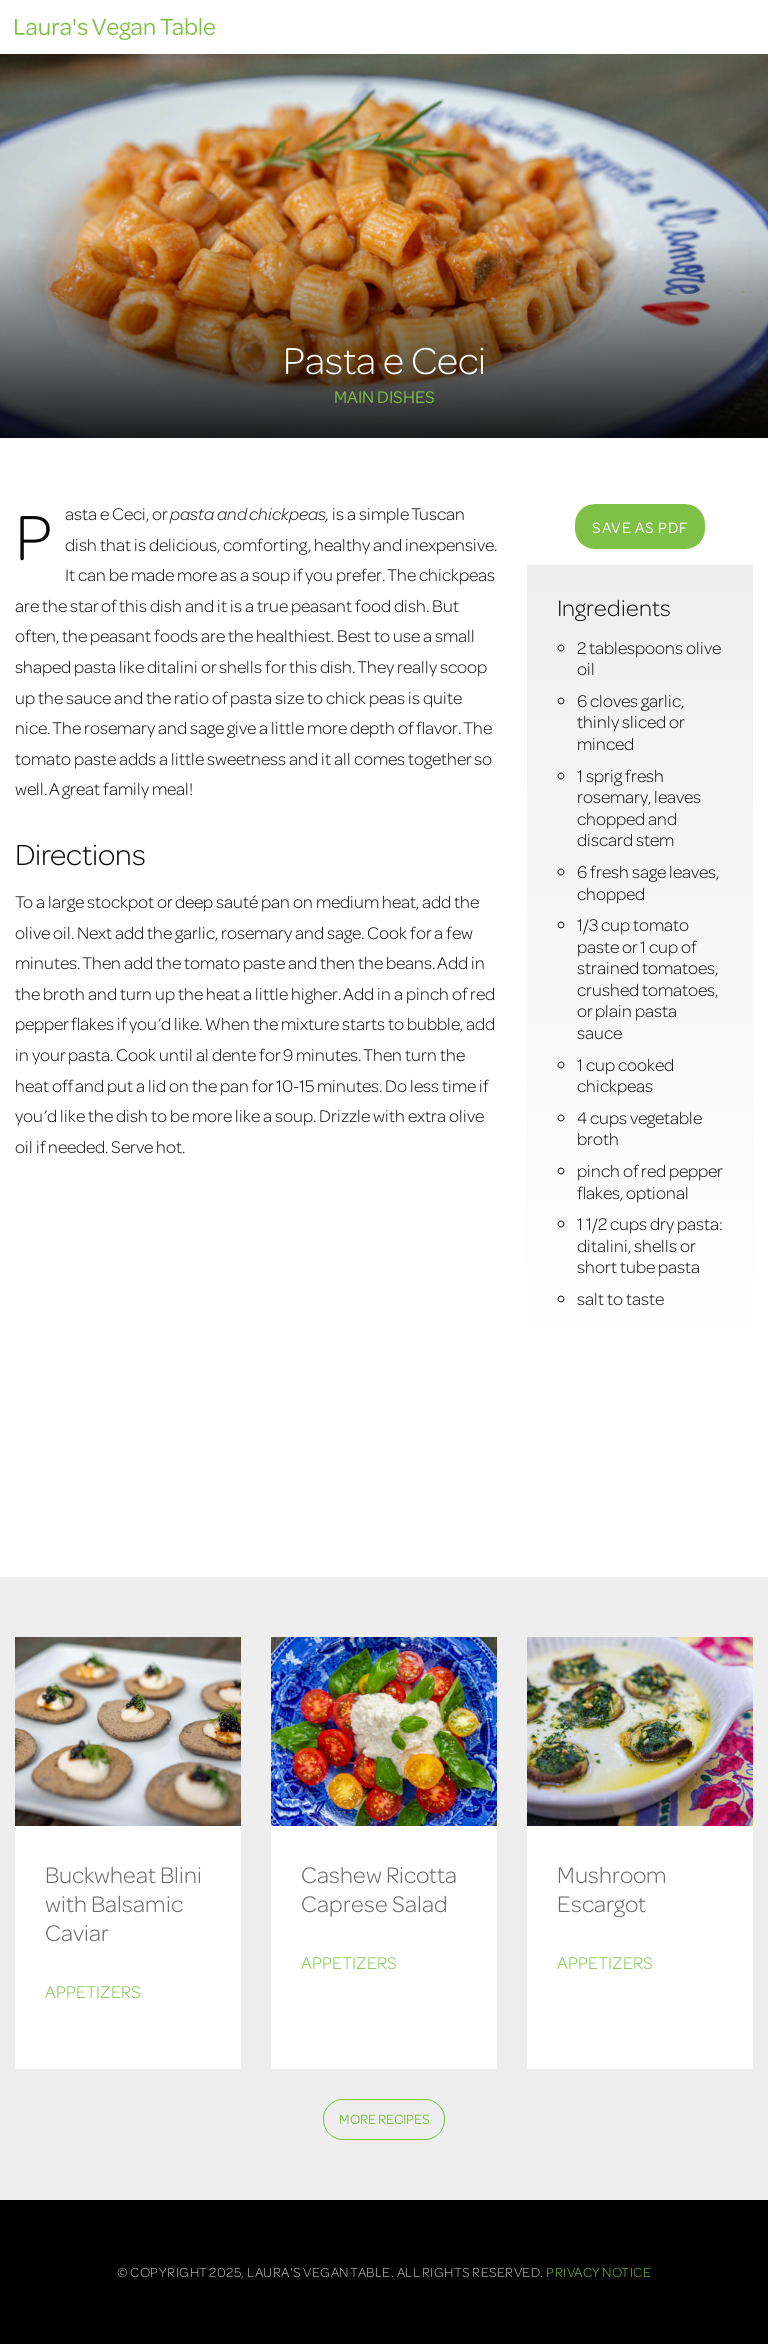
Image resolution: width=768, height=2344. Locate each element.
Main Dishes (384, 396)
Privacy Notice (598, 2271)
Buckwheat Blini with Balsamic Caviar (123, 1903)
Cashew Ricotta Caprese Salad (379, 1889)
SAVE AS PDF (640, 527)
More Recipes (384, 2118)
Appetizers (93, 1991)
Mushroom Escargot (612, 1889)
